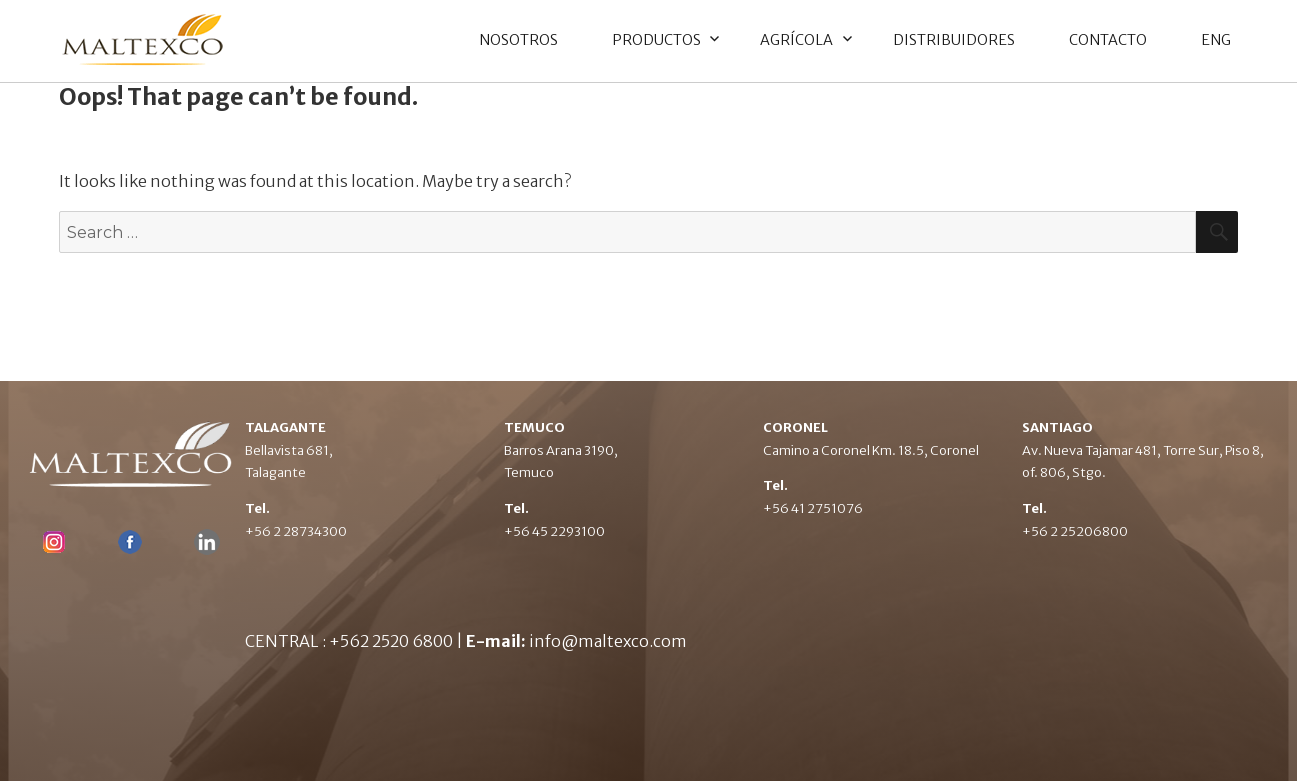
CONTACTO (1108, 40)
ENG (1216, 40)
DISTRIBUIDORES (954, 40)
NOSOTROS (518, 40)
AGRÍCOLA (796, 40)
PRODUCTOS (656, 40)
